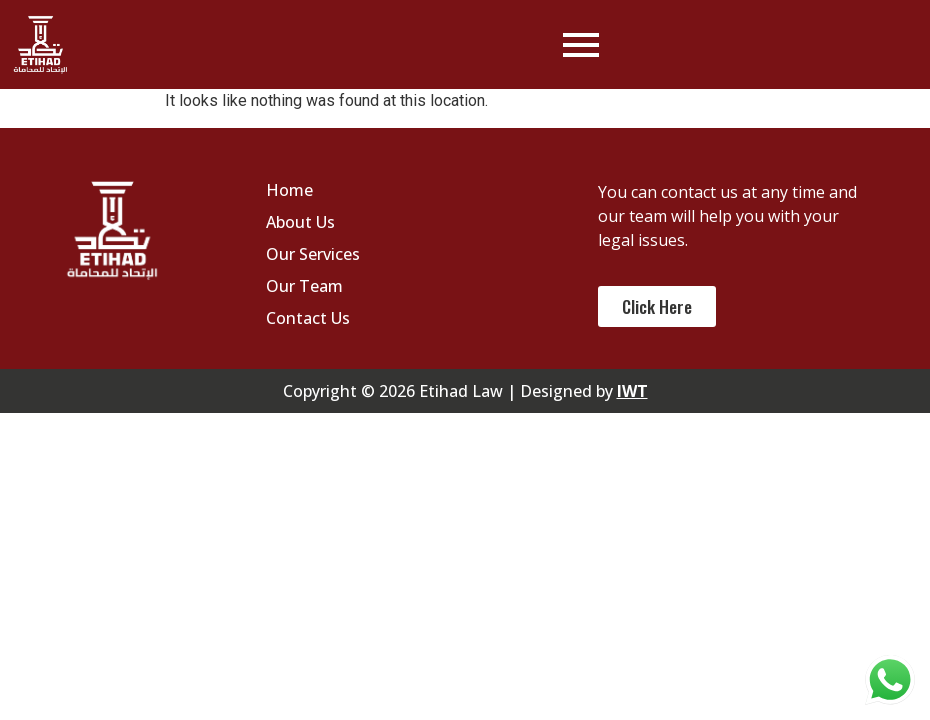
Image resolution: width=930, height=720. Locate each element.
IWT (632, 391)
